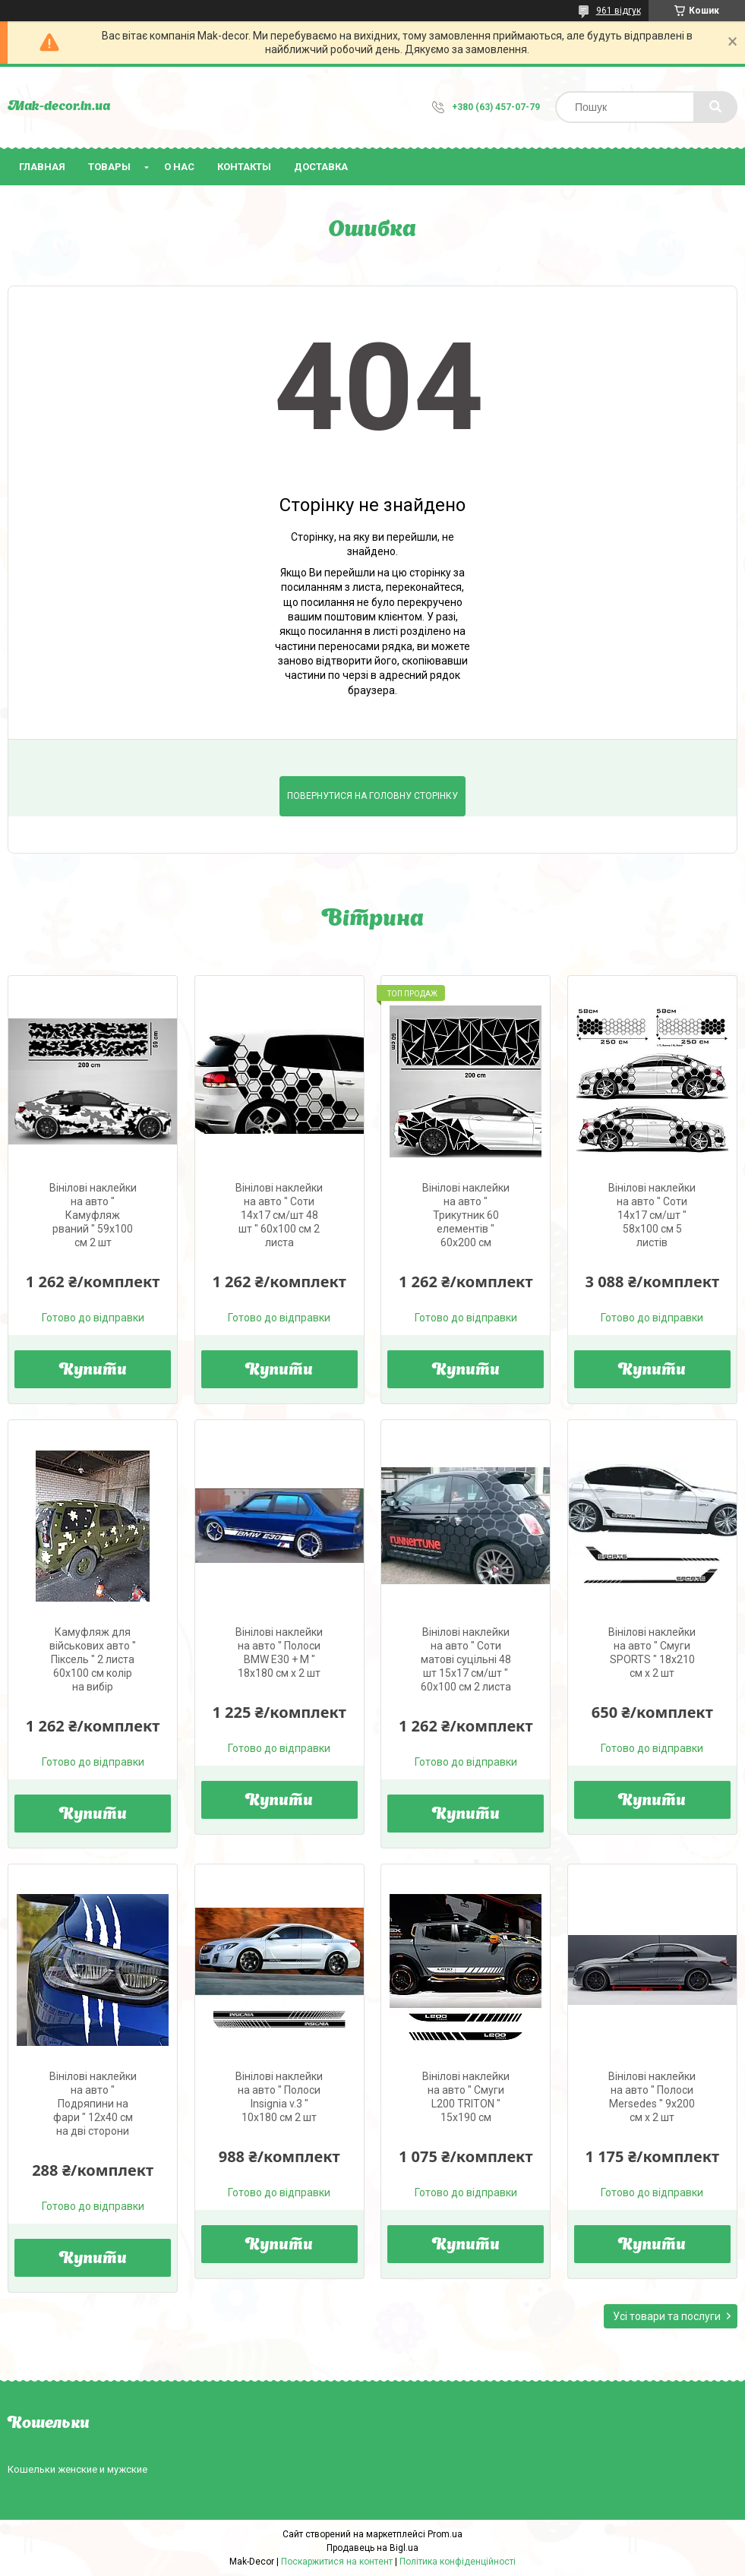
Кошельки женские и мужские (77, 2469)
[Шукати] (715, 107)
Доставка (321, 166)
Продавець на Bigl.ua (372, 2548)
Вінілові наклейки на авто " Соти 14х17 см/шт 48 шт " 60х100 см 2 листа (279, 1215)
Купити (93, 1370)
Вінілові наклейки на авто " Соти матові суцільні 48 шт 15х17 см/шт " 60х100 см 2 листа (466, 1659)
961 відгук (618, 10)
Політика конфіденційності (457, 2561)
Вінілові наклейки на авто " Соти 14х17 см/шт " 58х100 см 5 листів (652, 1215)
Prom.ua (445, 2534)
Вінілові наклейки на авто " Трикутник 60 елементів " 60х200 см (466, 1215)
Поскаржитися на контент (337, 2561)
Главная (42, 166)
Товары (109, 166)
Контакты (244, 166)
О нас (179, 166)
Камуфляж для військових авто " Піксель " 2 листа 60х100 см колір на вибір (92, 1659)
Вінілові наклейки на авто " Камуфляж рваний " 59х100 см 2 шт (93, 1215)
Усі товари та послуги (667, 2316)
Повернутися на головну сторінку (372, 796)
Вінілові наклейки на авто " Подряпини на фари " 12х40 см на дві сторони (93, 2103)
